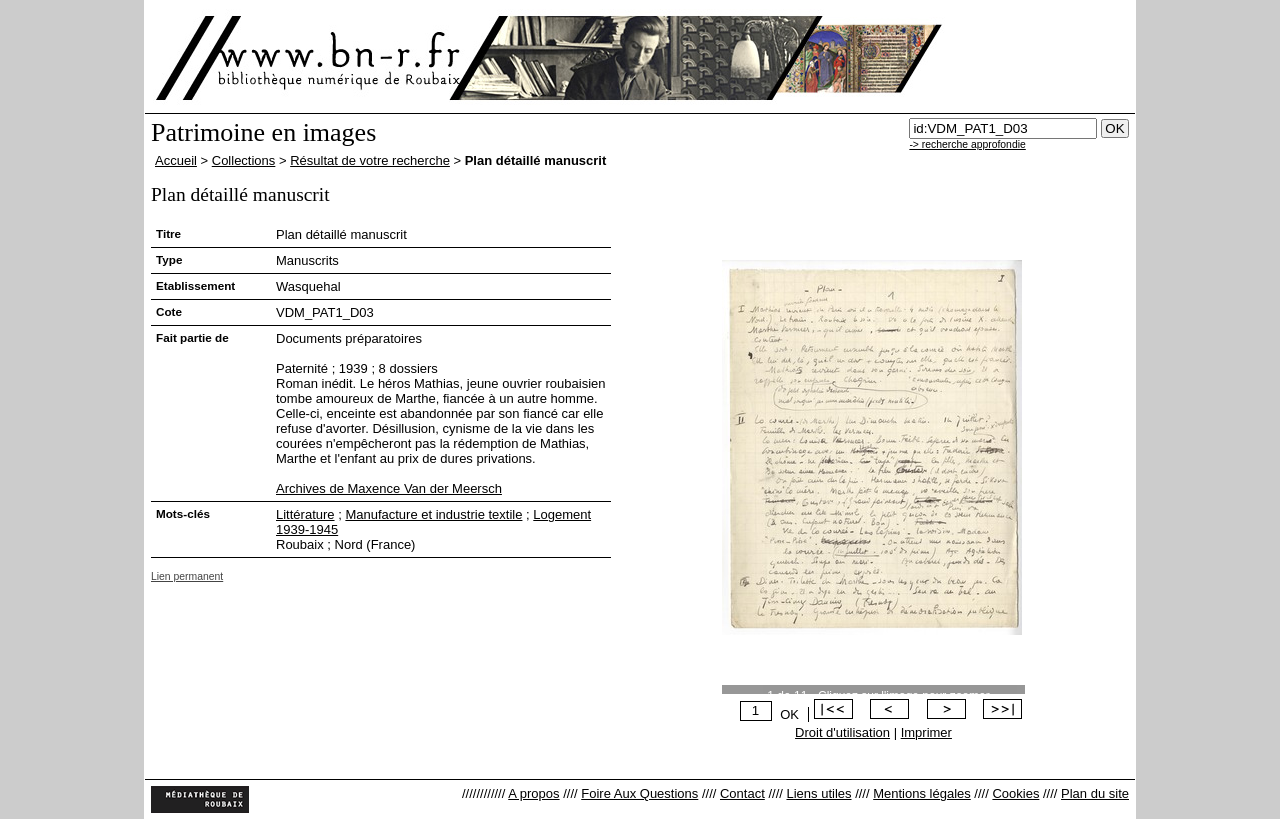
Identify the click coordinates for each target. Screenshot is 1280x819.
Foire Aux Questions (639, 793)
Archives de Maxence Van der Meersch (389, 488)
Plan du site (1095, 793)
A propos (533, 793)
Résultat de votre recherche (370, 160)
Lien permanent (187, 576)
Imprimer (926, 732)
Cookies (1015, 793)
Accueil (176, 160)
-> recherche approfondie (967, 144)
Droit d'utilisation (842, 732)
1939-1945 (307, 529)
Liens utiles (818, 793)
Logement (562, 514)
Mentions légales (922, 793)
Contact (742, 793)
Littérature (305, 514)
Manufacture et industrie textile (433, 514)
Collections (244, 160)
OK (789, 714)
